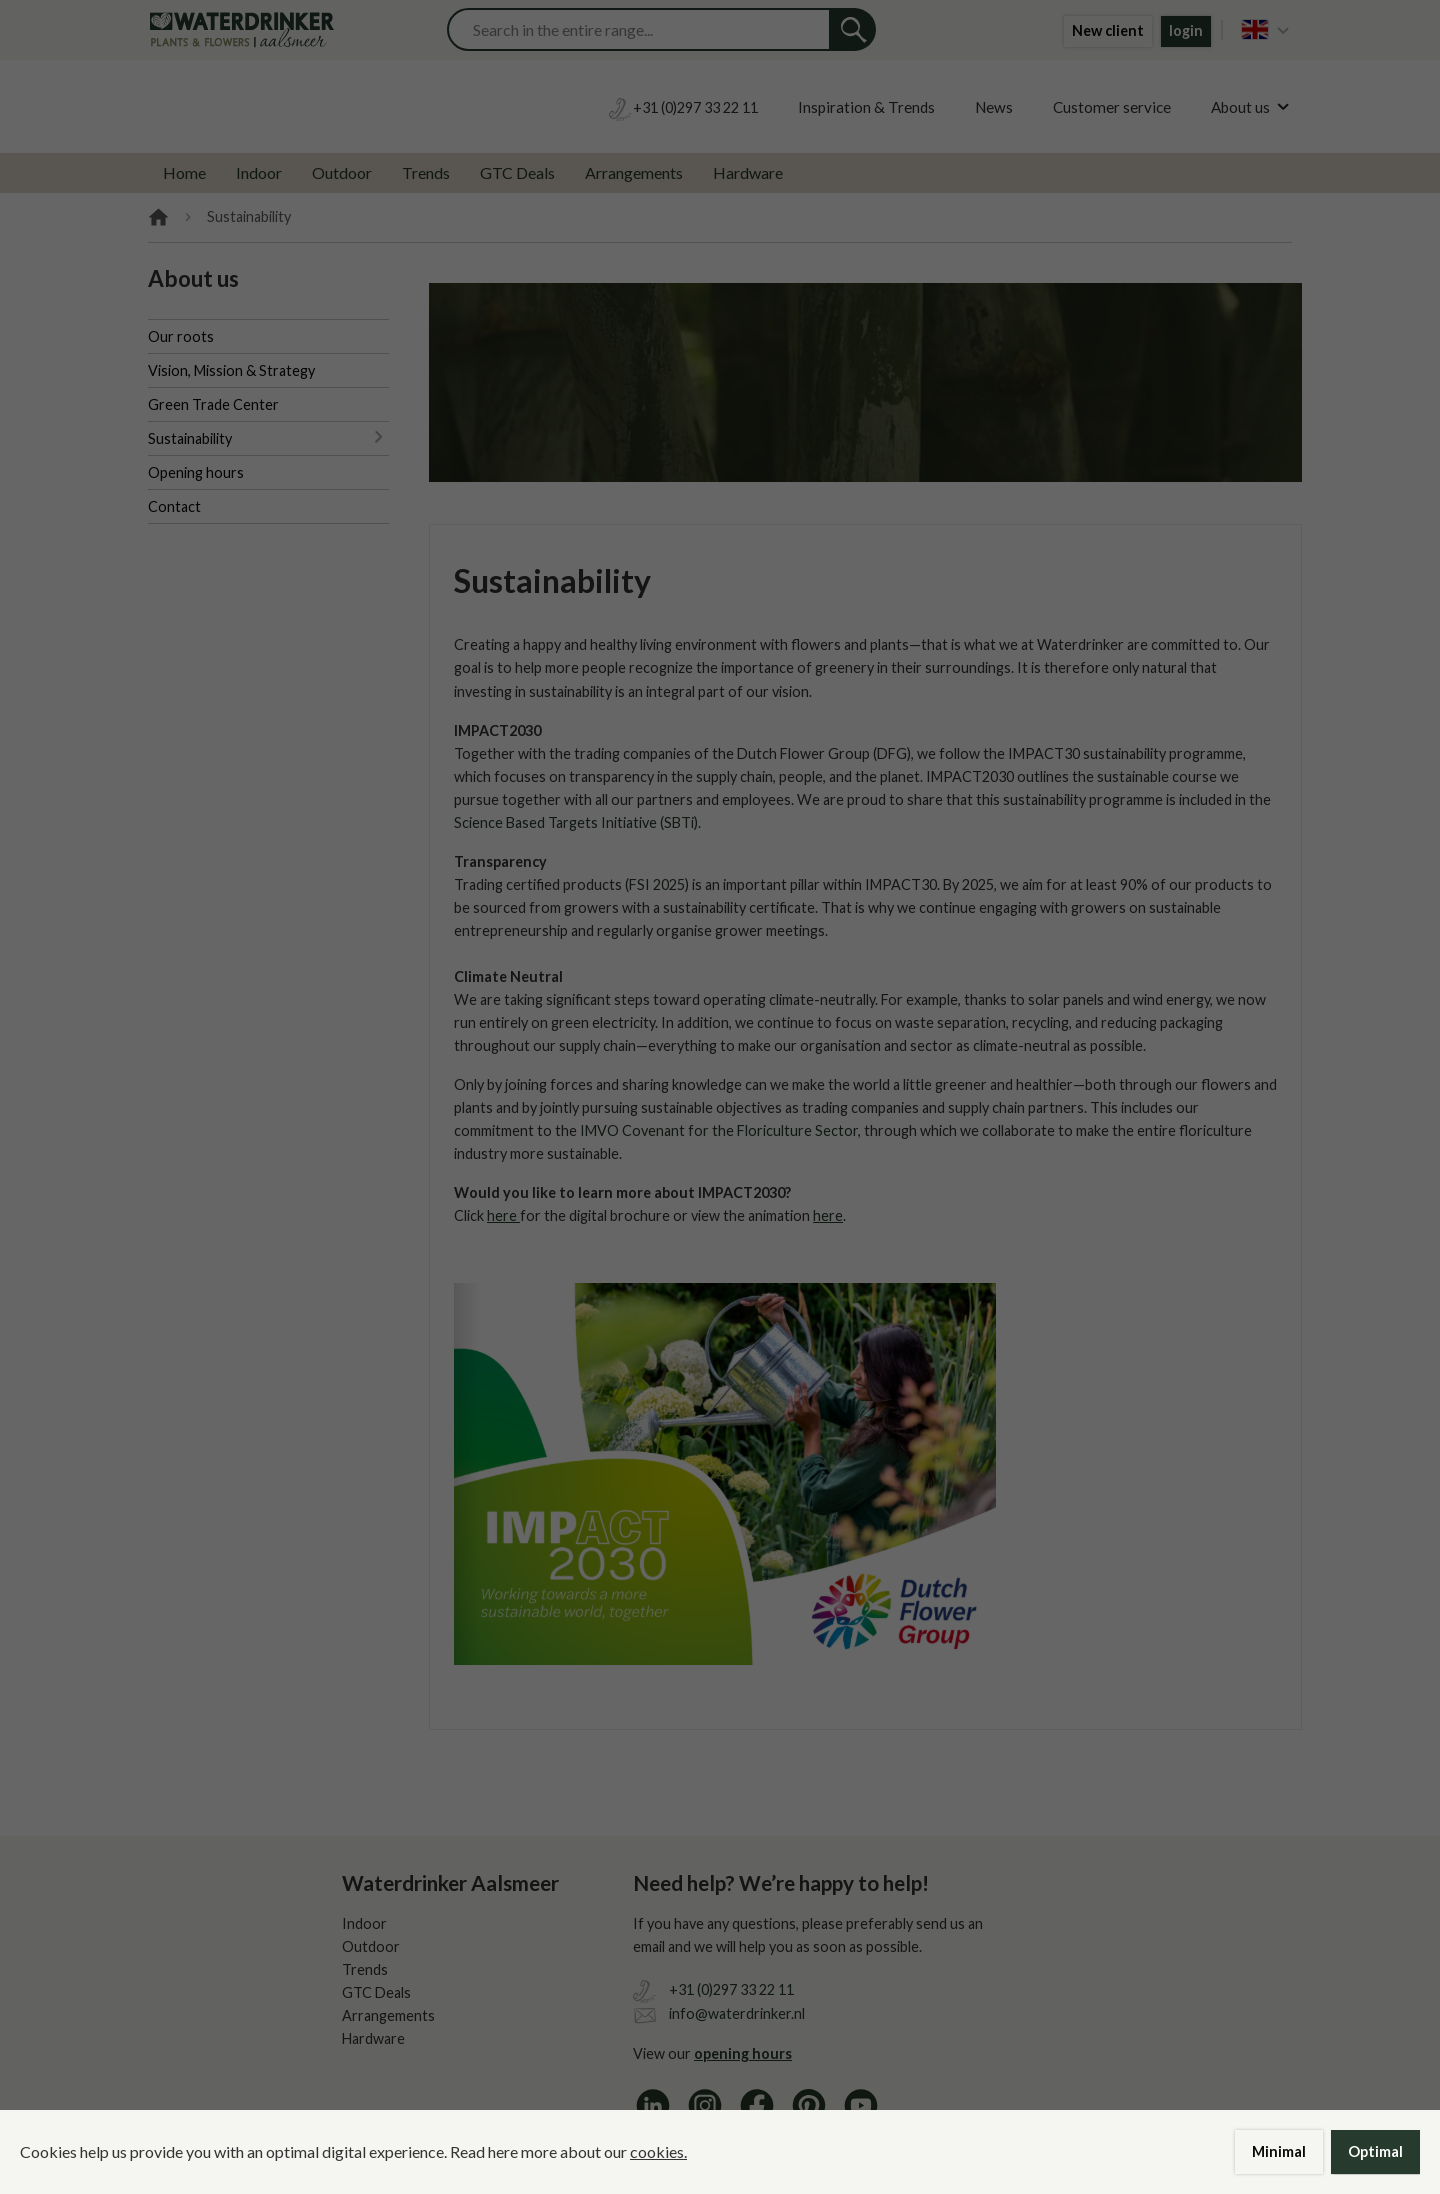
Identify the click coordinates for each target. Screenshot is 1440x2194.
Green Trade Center (213, 404)
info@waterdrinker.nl (737, 2013)
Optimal (1375, 2151)
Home (184, 172)
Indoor (259, 172)
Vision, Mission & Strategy (231, 370)
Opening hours (196, 472)
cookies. (658, 2151)
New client (1108, 30)
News (994, 107)
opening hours (743, 2053)
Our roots (181, 336)
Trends (426, 172)
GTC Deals (517, 172)
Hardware (748, 172)
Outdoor (342, 172)
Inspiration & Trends (866, 107)
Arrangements (634, 172)
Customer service (1112, 107)
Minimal (1279, 2151)
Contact (174, 506)
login (1186, 30)
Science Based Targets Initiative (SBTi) (576, 822)
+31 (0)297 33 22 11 (731, 1989)
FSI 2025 (657, 884)
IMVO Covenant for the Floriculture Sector (719, 1130)
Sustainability (190, 438)
